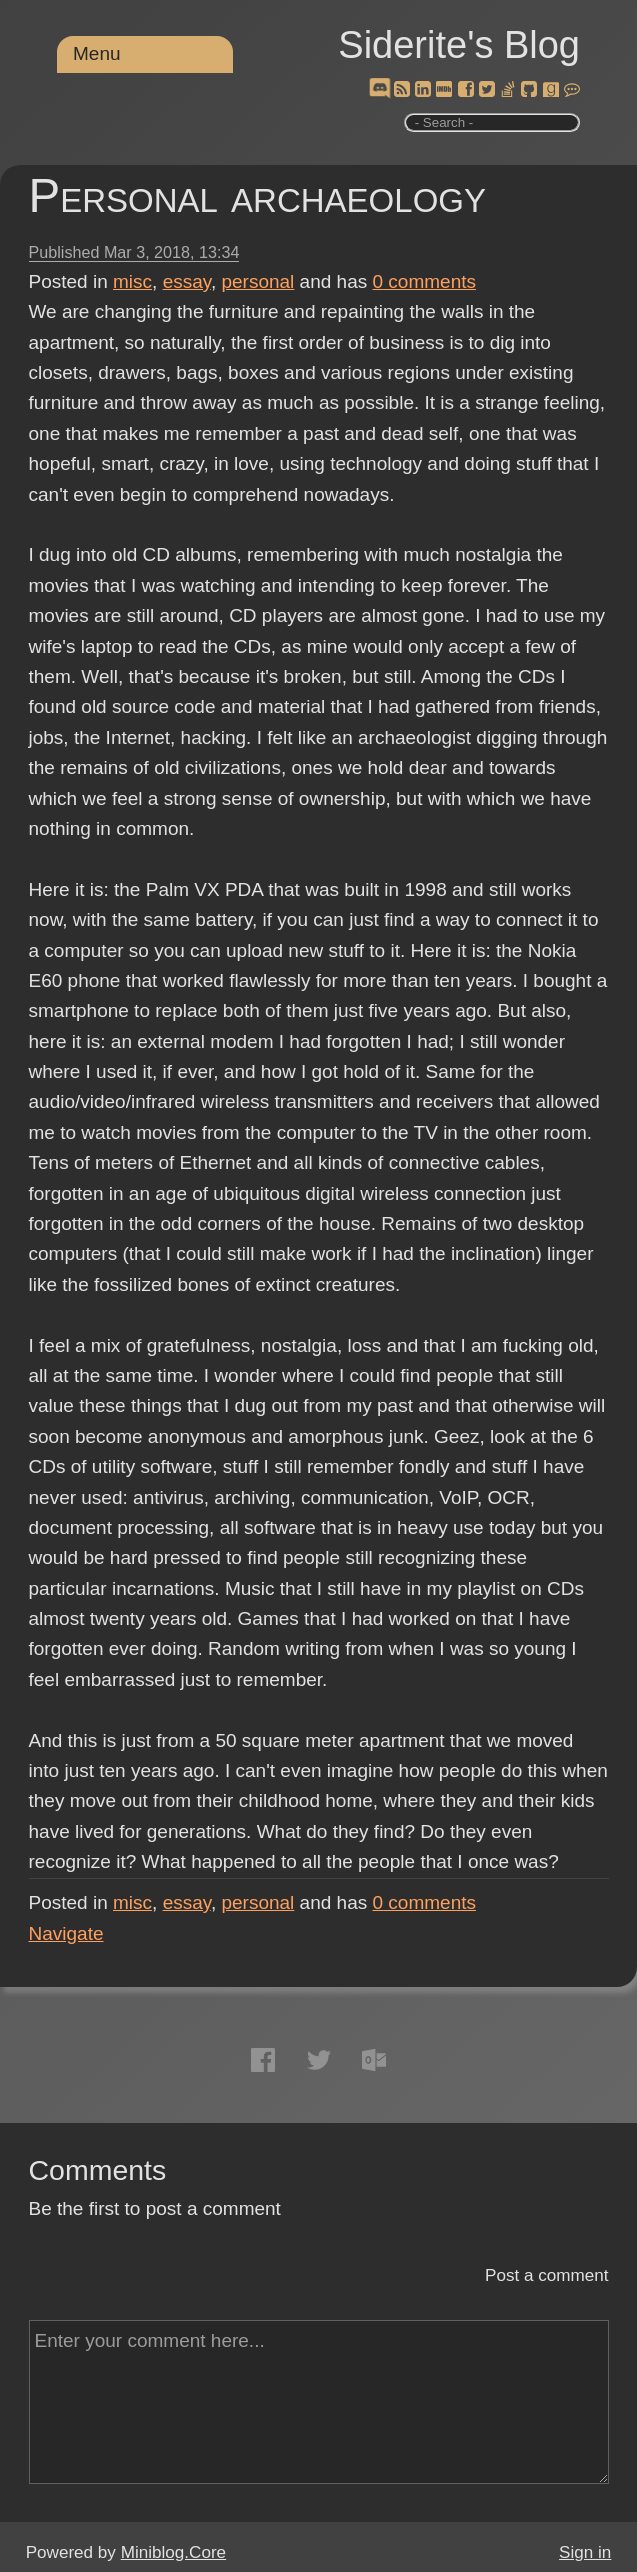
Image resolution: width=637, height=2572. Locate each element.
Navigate (66, 1933)
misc (132, 281)
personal (257, 281)
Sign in (585, 2552)
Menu (97, 53)
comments (425, 281)
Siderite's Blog (459, 45)
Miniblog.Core (173, 2552)
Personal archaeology (258, 195)
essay (187, 281)
